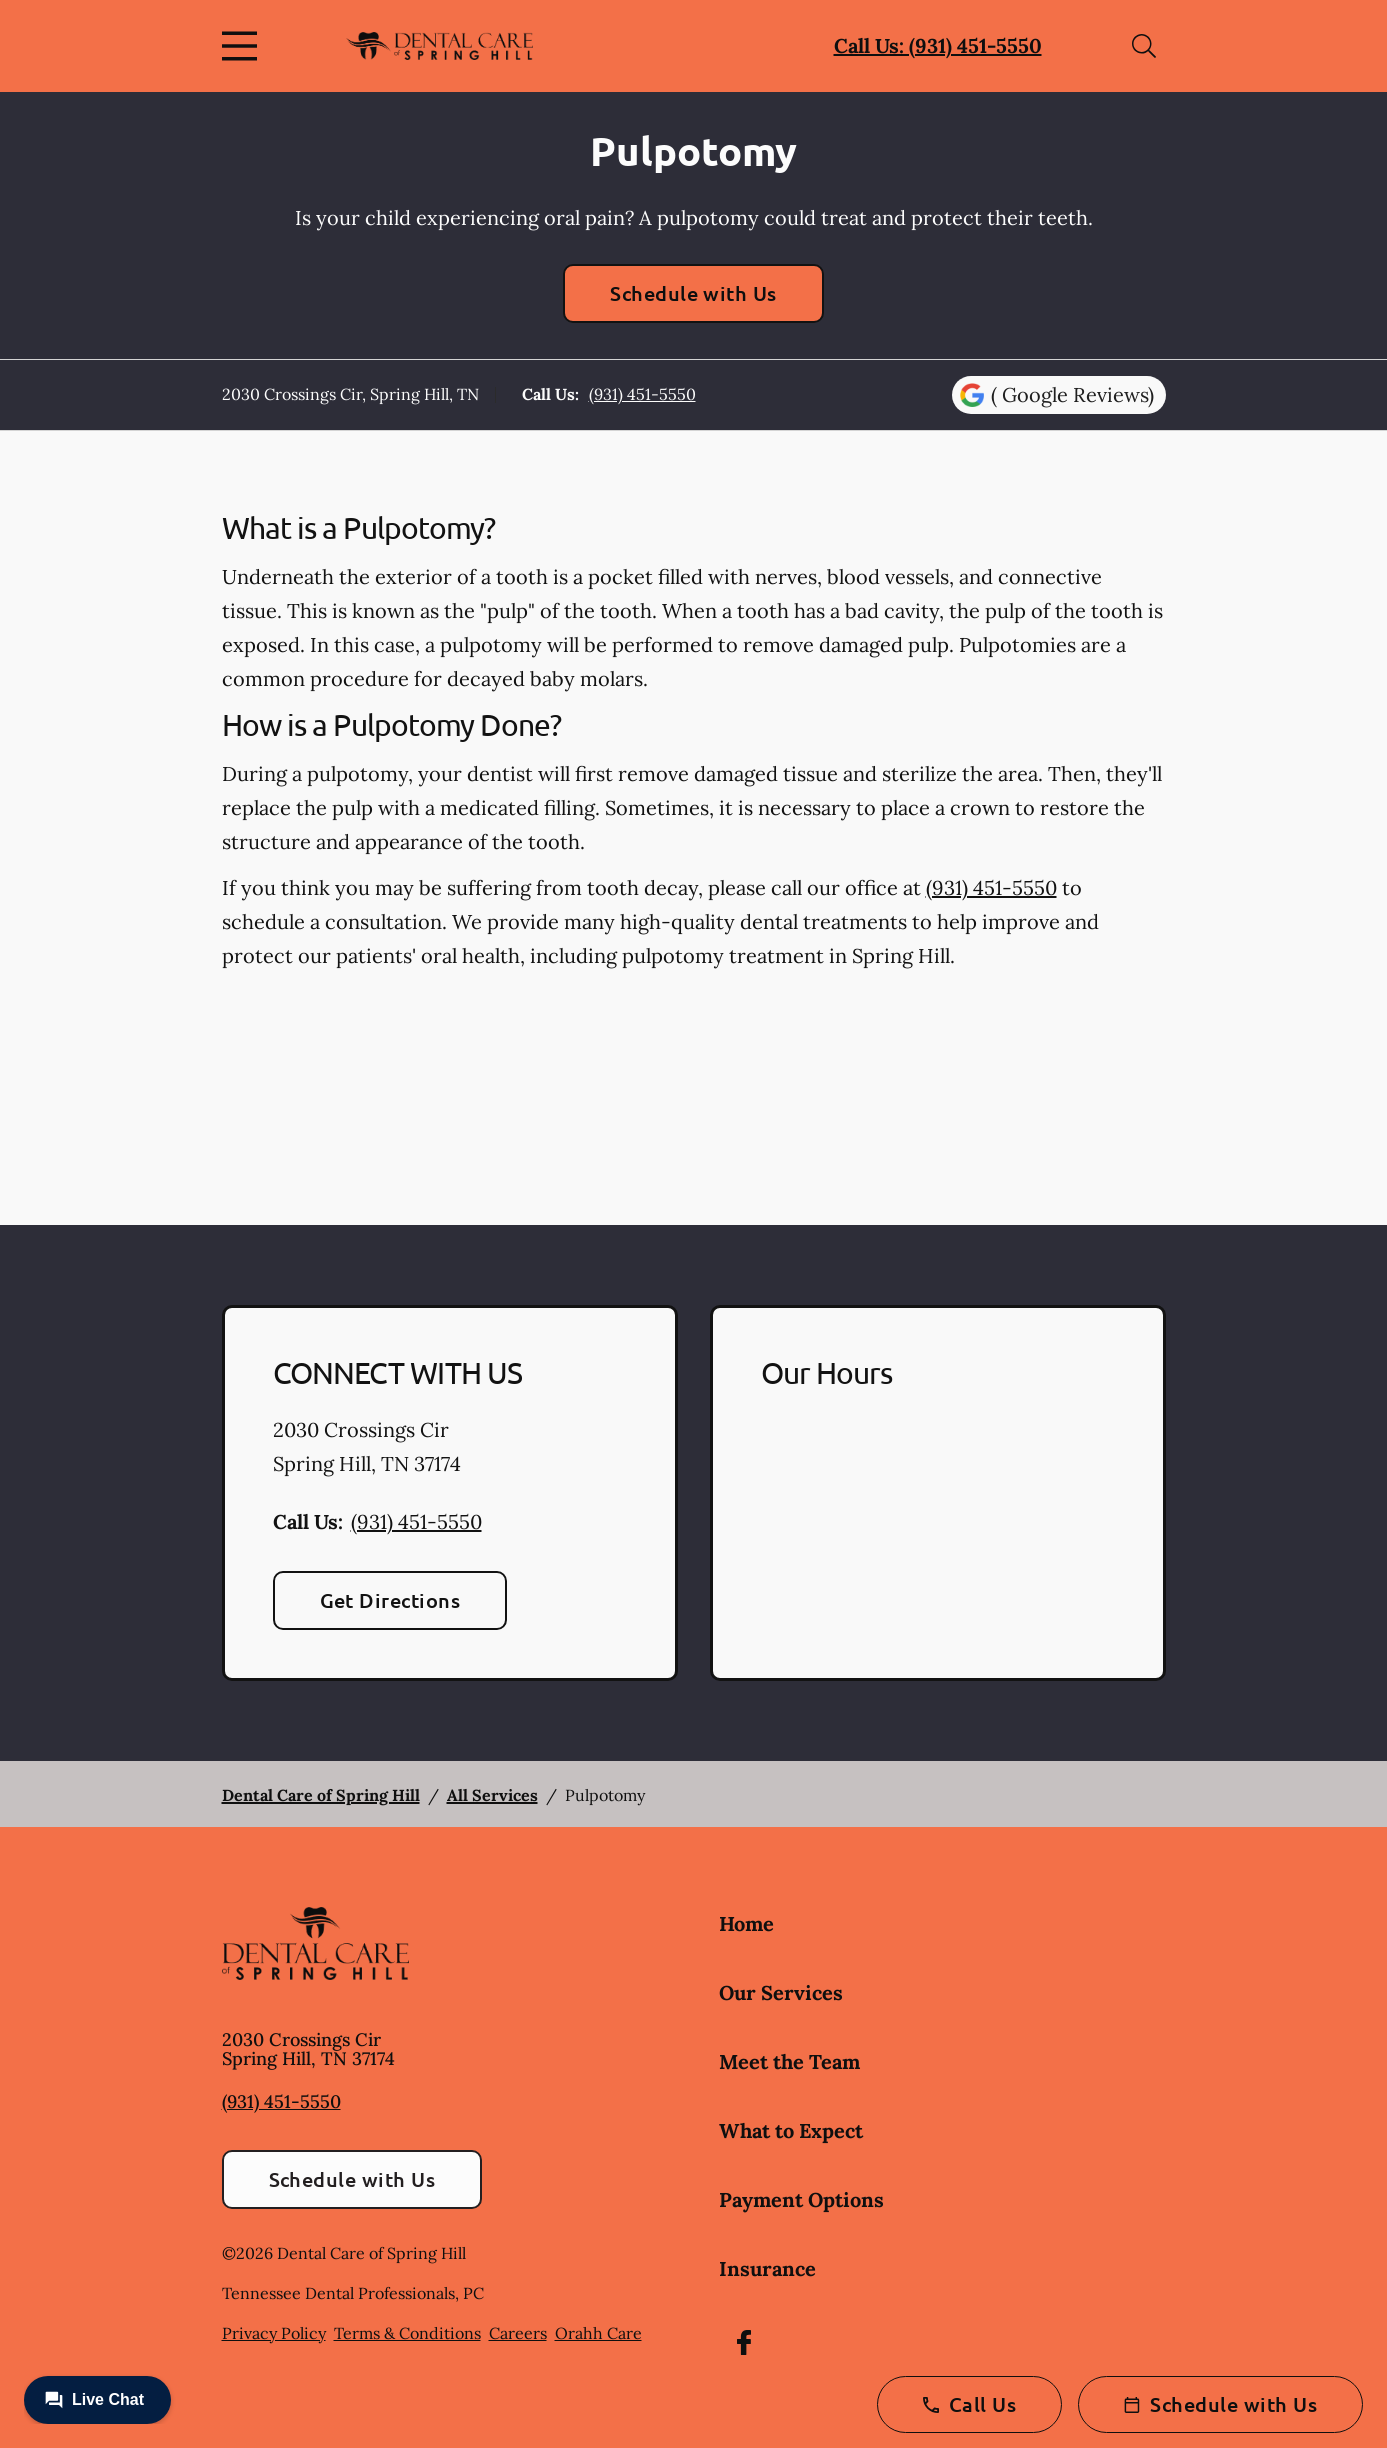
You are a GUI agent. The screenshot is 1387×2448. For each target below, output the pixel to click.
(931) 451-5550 (642, 394)
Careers (518, 2333)
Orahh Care (598, 2333)
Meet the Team (789, 2061)
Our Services (781, 1992)
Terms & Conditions (407, 2333)
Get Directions (390, 1600)
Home (746, 1923)
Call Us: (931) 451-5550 (938, 45)
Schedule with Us (693, 293)
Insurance (767, 2268)
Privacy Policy (274, 2333)
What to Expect (791, 2130)
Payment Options (801, 2199)
